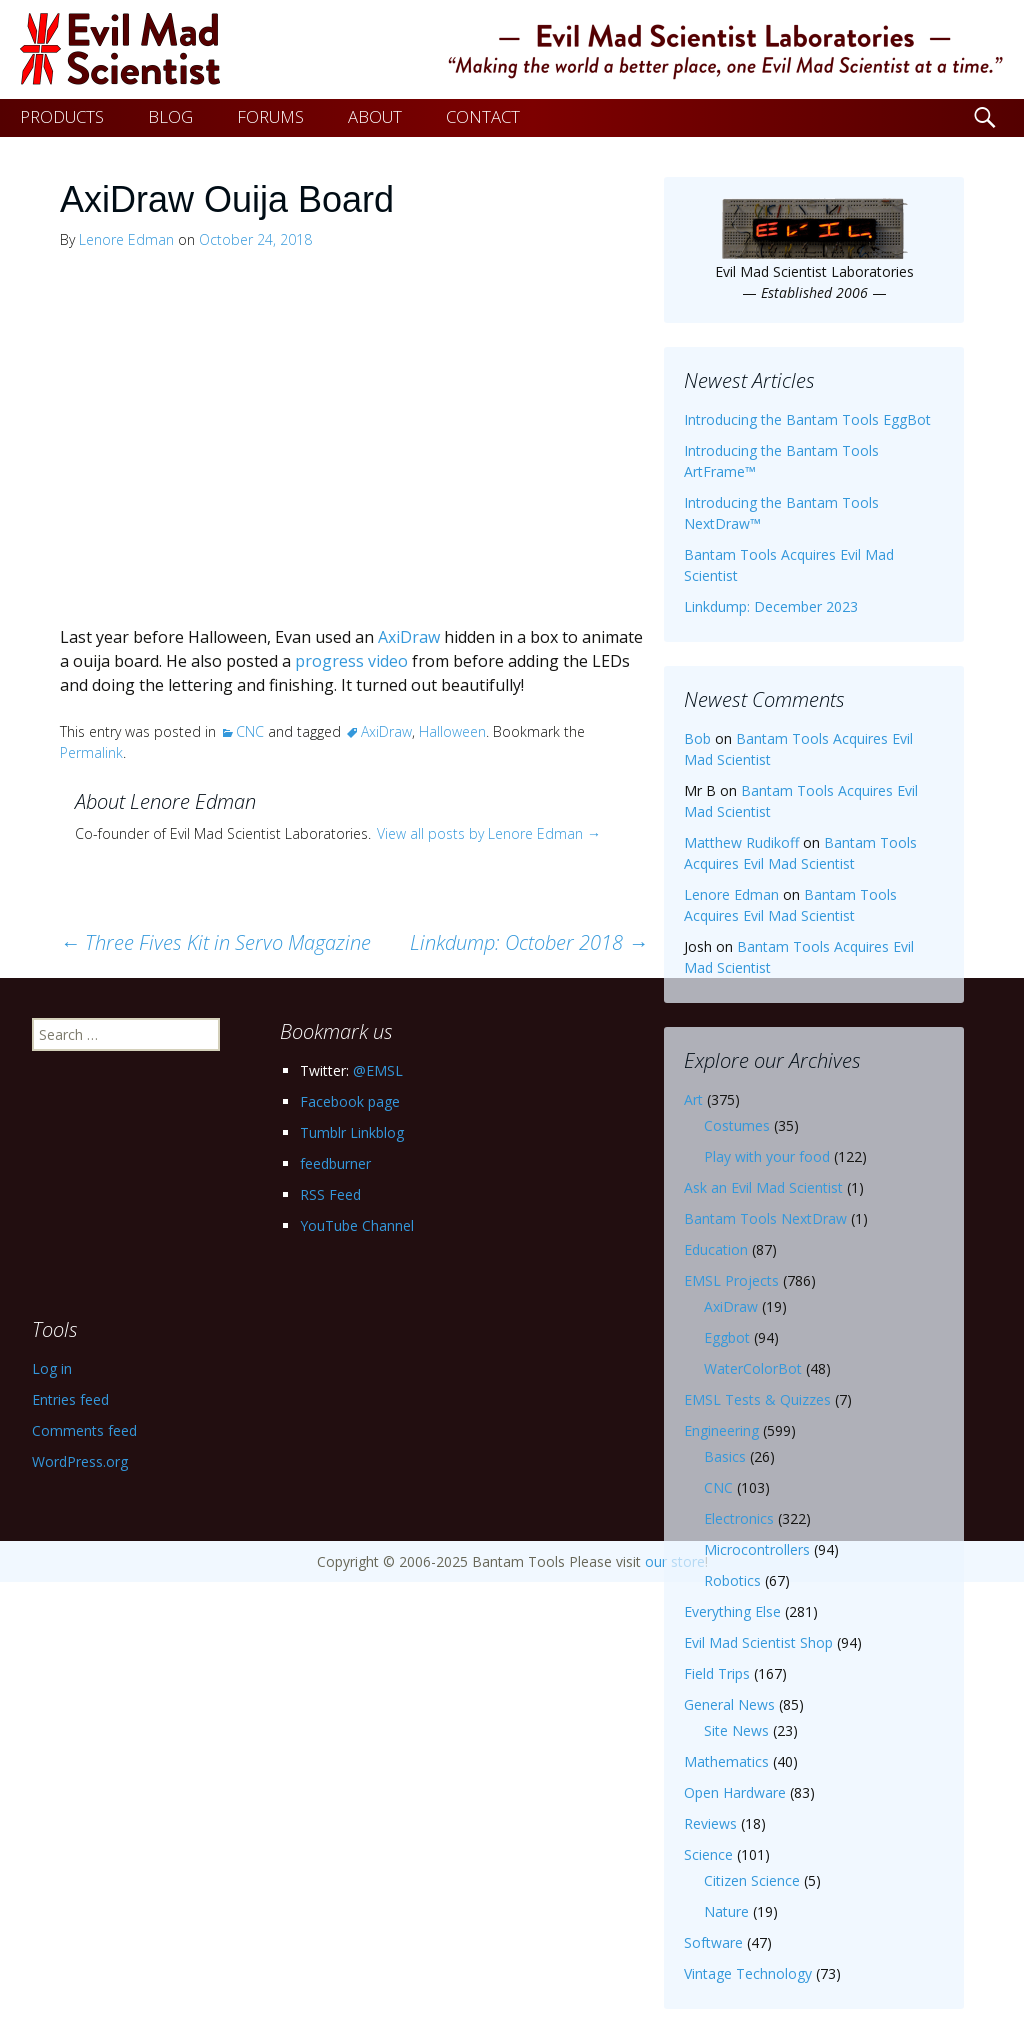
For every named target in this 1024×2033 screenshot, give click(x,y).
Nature (726, 1911)
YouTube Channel (357, 1225)
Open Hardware (735, 1792)
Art (693, 1099)
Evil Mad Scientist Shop (758, 1642)
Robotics (732, 1580)
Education (716, 1249)
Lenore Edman (126, 239)
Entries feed (70, 1399)
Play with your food (767, 1156)
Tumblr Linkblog (352, 1132)
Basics (725, 1456)
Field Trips (717, 1673)
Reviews (710, 1823)
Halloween (452, 731)
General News (729, 1704)
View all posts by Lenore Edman (489, 833)
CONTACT (483, 116)
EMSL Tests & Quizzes (757, 1399)
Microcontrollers (757, 1549)
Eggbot (727, 1337)
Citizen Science (752, 1880)
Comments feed (84, 1430)
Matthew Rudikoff (741, 842)
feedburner (335, 1163)
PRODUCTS (62, 116)
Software (713, 1942)
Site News (736, 1730)
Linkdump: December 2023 (771, 606)
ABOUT (375, 116)
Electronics (739, 1518)
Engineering (721, 1430)
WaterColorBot (753, 1368)
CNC (250, 731)
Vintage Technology (748, 1973)
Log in (52, 1368)
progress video (351, 661)
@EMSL (378, 1070)
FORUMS (270, 116)
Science (708, 1854)
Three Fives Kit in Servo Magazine (215, 942)
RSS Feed (330, 1194)
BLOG (170, 116)
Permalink (91, 752)
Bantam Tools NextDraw (765, 1218)
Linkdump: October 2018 (529, 942)
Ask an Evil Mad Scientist (763, 1187)
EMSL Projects (731, 1280)
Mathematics (726, 1761)
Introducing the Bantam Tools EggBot (807, 419)
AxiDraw (409, 637)
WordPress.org (80, 1461)
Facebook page (350, 1101)
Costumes (737, 1125)
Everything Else (732, 1611)
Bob (697, 738)
